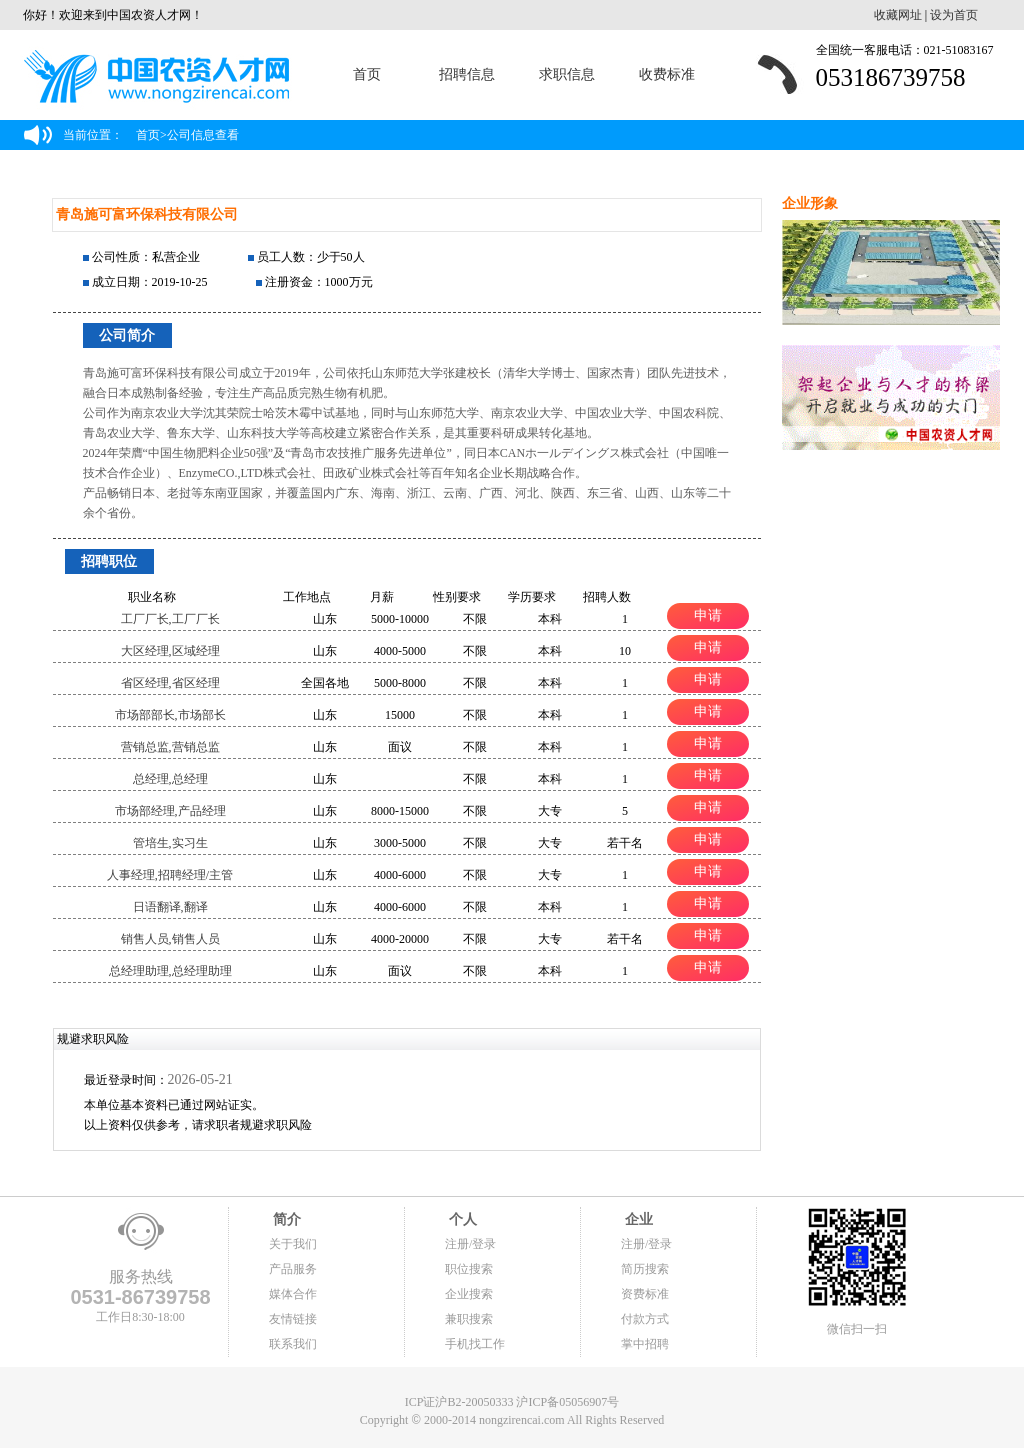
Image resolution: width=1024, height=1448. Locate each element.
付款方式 (645, 1319)
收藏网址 (898, 15)
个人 (461, 1219)
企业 (637, 1219)
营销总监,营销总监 (170, 747)
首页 (367, 74)
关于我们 (293, 1244)
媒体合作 (293, 1294)
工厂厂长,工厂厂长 (170, 619)
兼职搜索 (469, 1319)
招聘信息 (467, 74)
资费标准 (645, 1294)
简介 (285, 1219)
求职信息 (567, 74)
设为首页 (954, 15)
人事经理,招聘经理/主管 (170, 875)
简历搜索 (645, 1269)
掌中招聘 (645, 1344)
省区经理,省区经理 (170, 683)
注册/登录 (470, 1244)
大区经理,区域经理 (170, 651)
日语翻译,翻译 (170, 907)
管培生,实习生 (170, 843)
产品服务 (293, 1269)
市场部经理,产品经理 (170, 811)
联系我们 (293, 1344)
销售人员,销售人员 (170, 939)
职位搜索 (469, 1269)
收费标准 (667, 74)
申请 (708, 615)
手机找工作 (475, 1344)
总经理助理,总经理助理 (170, 971)
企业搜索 (469, 1294)
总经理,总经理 (170, 779)
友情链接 (293, 1319)
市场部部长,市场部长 (170, 715)
